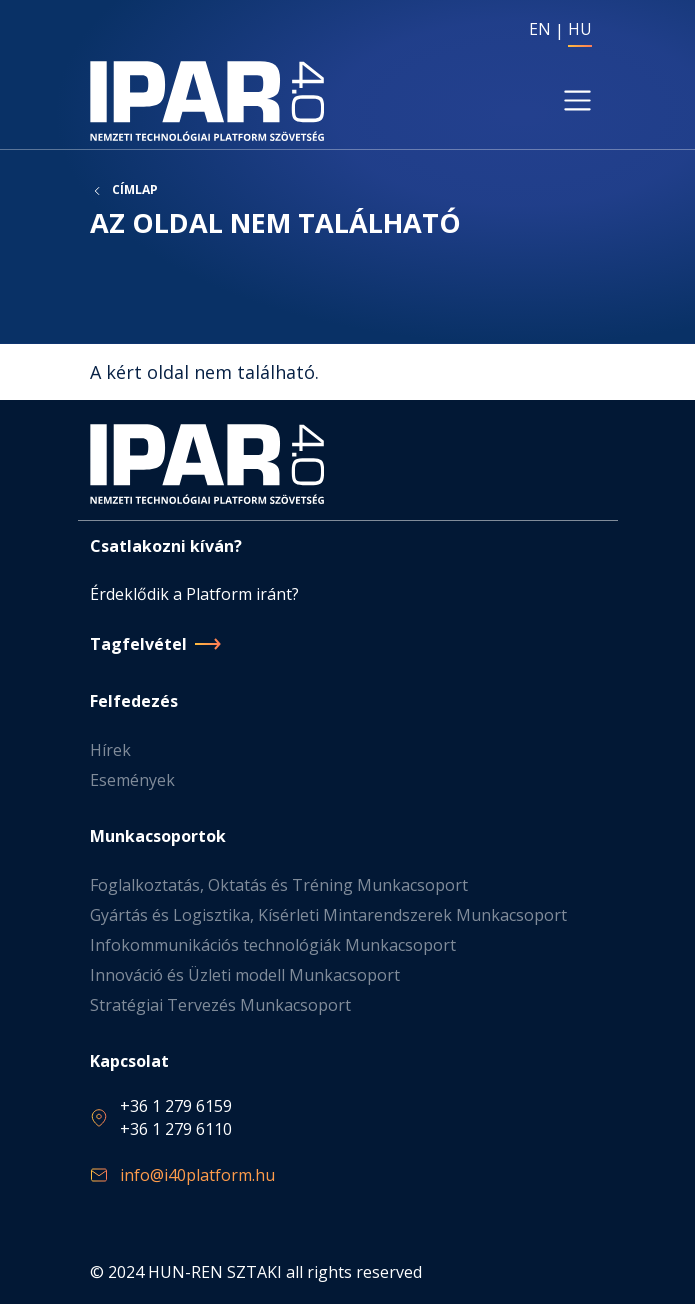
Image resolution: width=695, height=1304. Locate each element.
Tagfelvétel (138, 644)
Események (132, 780)
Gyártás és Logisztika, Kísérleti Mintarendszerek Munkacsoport (328, 915)
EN (540, 29)
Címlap (135, 190)
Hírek (110, 750)
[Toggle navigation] (577, 100)
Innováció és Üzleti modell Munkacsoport (245, 975)
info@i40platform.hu (197, 1175)
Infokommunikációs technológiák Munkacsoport (273, 945)
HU (580, 29)
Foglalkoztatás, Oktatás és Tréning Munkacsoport (279, 885)
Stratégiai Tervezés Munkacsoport (220, 1005)
